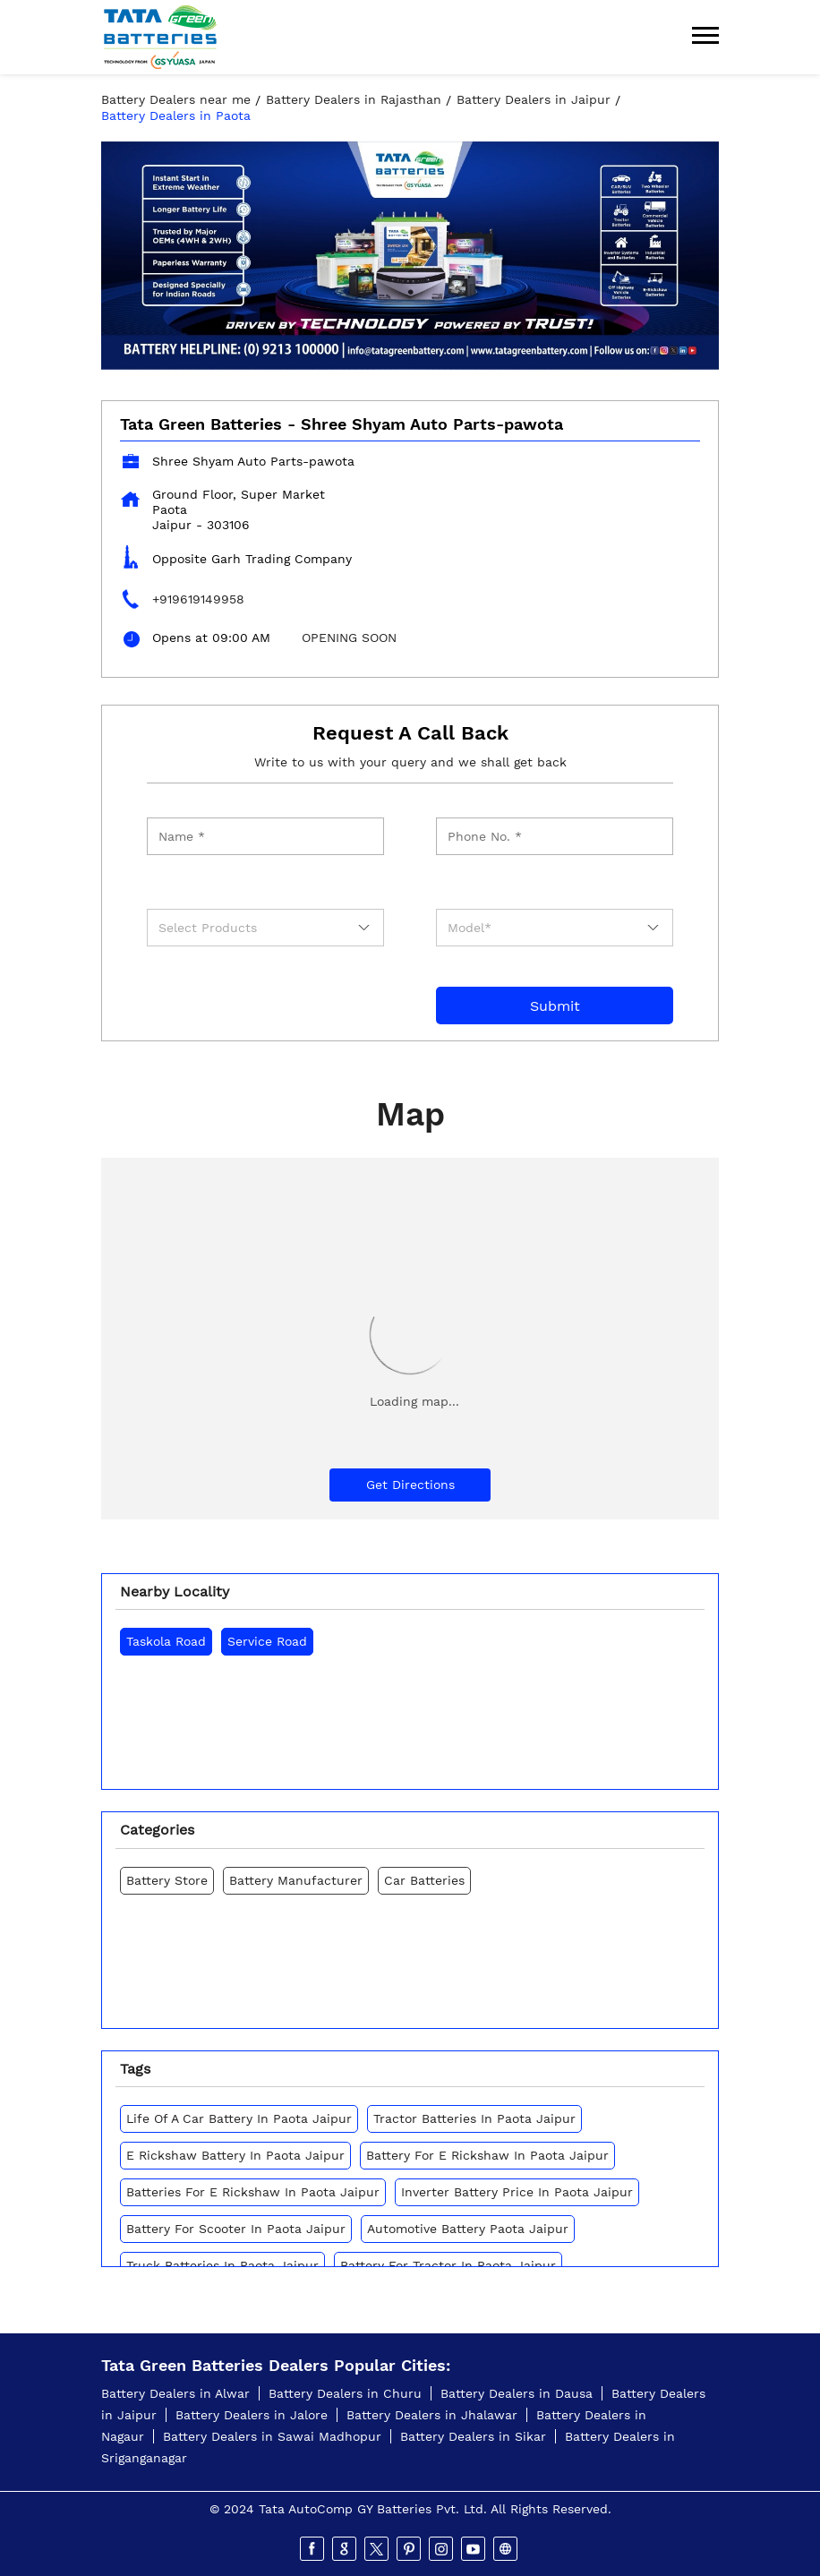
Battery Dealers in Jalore (251, 2415)
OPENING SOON (349, 637)
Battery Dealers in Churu (345, 2393)
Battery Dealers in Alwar (175, 2393)
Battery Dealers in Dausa (516, 2393)
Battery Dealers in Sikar (473, 2436)
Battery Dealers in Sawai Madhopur (272, 2436)
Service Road (267, 1641)
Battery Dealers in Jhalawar (431, 2415)
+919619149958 (198, 599)
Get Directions (410, 1484)
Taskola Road (166, 1641)
